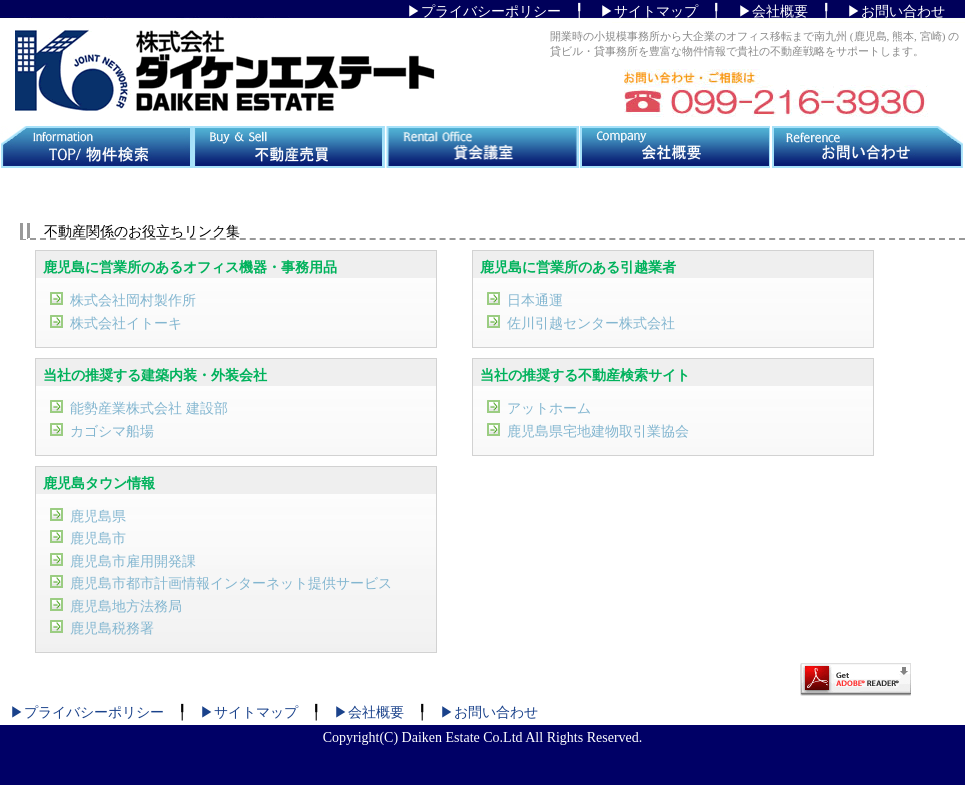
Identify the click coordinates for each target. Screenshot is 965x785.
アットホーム (549, 408)
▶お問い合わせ (896, 11)
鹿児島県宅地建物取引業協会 (598, 431)
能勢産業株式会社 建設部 (149, 408)
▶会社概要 (773, 11)
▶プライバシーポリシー (484, 11)
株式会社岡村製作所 (133, 300)
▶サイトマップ (649, 11)
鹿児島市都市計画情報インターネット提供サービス (231, 583)
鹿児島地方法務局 (126, 606)
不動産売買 (288, 147)
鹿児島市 (98, 538)
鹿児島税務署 (112, 628)
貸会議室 (481, 147)
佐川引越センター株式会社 (591, 323)
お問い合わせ (867, 147)
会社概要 (674, 147)
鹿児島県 (98, 516)
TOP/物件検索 (96, 147)
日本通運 (535, 300)
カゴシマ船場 (112, 431)
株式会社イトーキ (126, 323)
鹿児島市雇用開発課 (133, 561)
